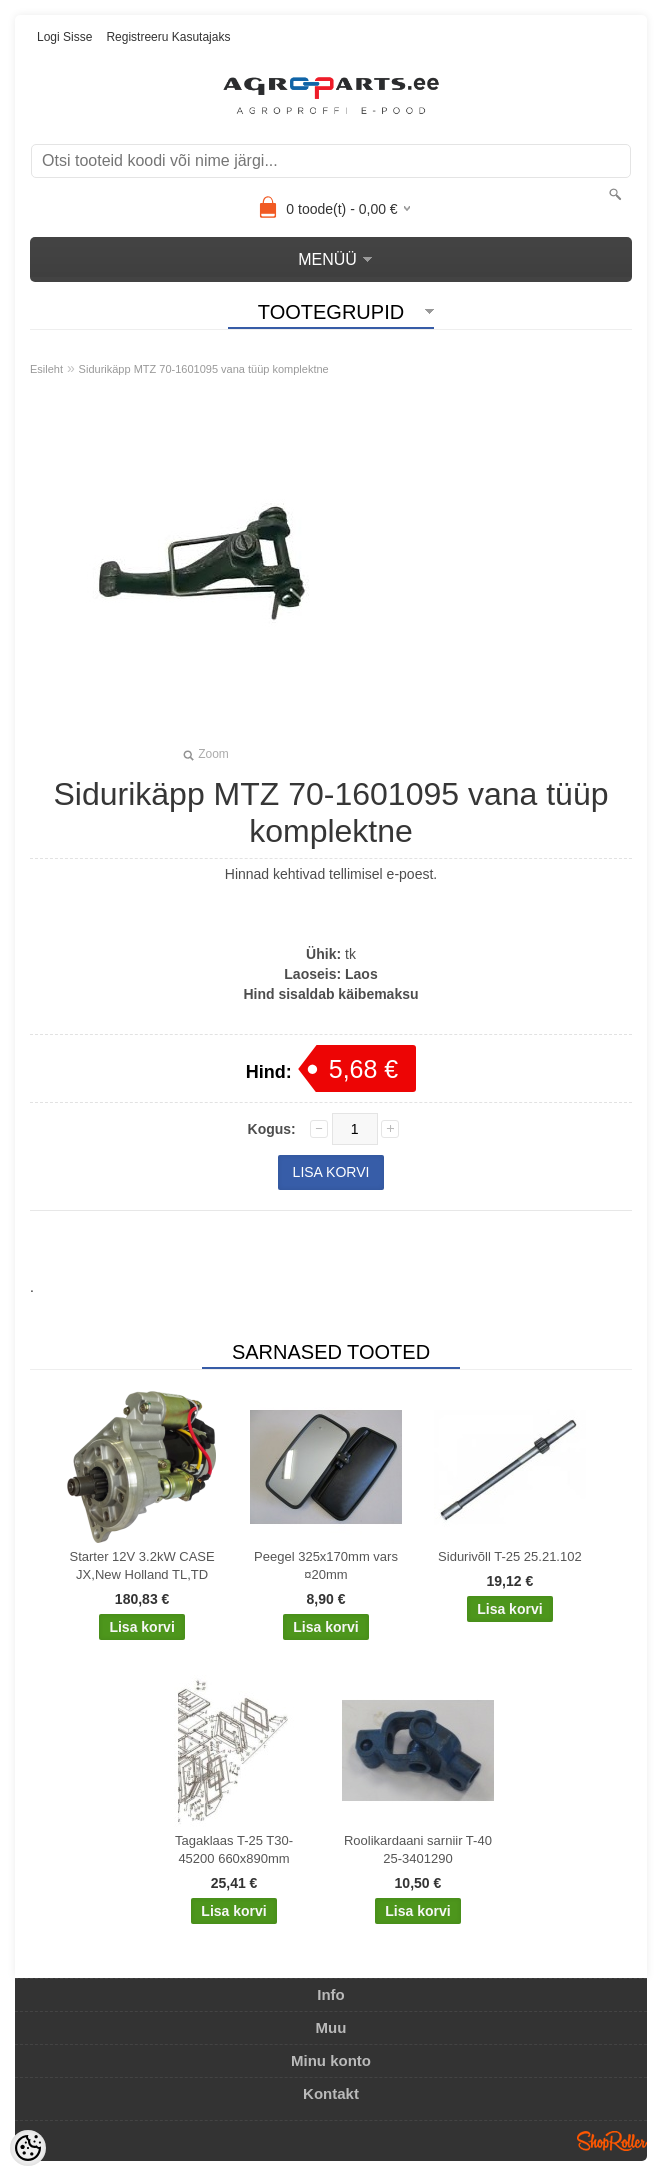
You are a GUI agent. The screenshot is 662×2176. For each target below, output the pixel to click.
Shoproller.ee (612, 2141)
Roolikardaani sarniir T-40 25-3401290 (418, 1849)
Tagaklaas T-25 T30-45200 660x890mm (234, 1849)
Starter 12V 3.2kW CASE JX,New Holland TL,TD (141, 1565)
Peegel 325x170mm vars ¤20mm (326, 1565)
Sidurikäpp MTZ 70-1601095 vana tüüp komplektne (204, 369)
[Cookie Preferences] (28, 2148)
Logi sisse (64, 37)
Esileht (46, 369)
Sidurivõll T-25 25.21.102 (510, 1556)
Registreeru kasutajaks (168, 37)
